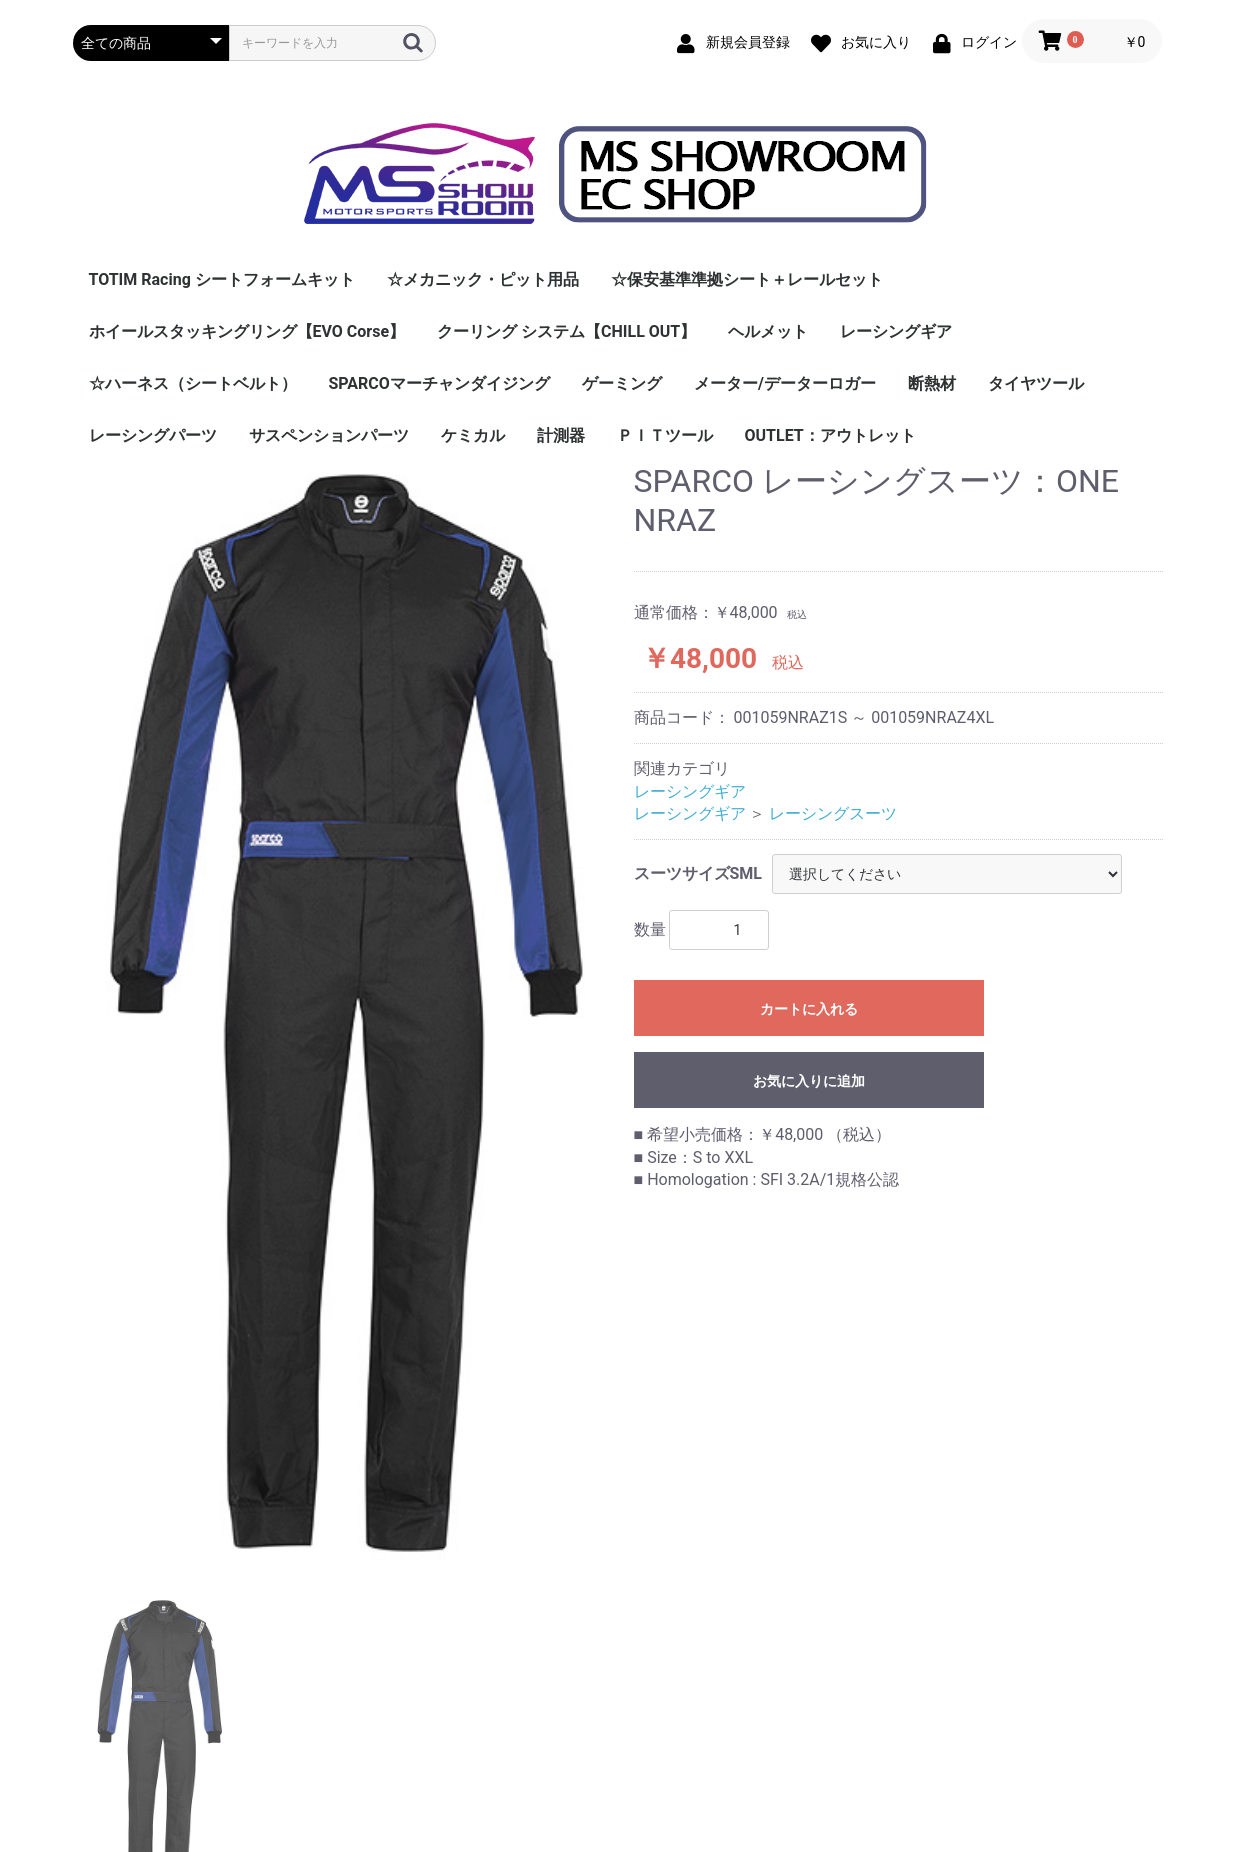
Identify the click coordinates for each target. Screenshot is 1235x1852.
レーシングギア (896, 331)
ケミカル (473, 435)
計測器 (561, 435)
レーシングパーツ (153, 435)
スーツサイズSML (698, 873)
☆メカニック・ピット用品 (483, 279)
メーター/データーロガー (785, 383)
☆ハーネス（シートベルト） (193, 383)
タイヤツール (1036, 383)
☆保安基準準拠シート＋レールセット (747, 279)
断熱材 (932, 383)
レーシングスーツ (833, 813)
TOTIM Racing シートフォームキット (222, 279)
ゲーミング (622, 383)
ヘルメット (768, 331)
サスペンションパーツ (329, 435)
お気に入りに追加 (809, 1081)
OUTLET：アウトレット (830, 435)
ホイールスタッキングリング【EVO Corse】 (247, 331)
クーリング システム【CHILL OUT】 (566, 331)
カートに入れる (809, 1009)
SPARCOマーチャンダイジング (439, 383)
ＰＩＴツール (665, 435)
